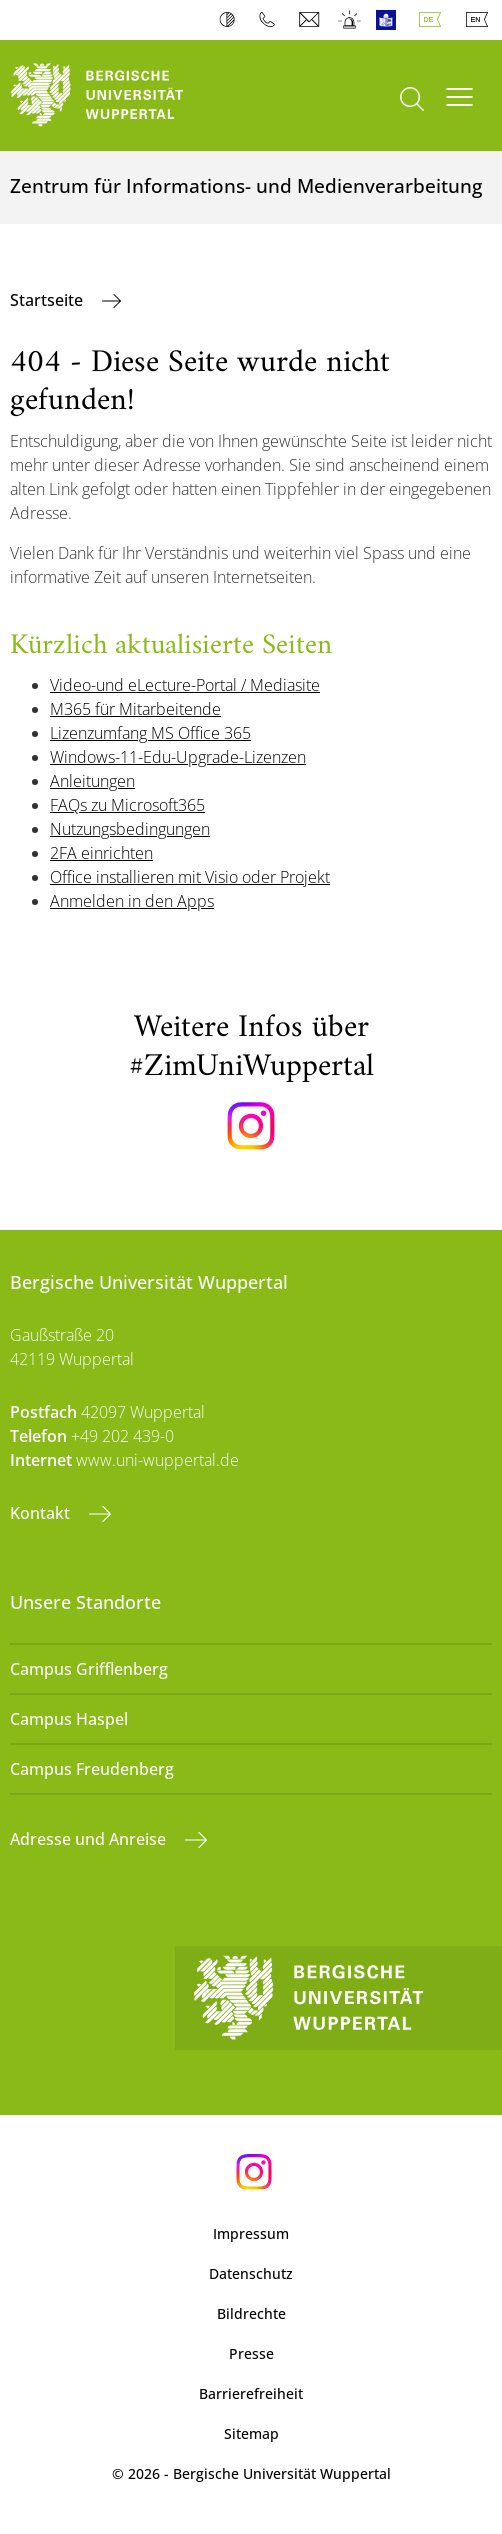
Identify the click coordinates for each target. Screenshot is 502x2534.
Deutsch (434, 20)
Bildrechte (251, 2313)
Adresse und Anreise (90, 1839)
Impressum (251, 2233)
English (481, 20)
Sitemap (251, 2433)
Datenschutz (251, 2273)
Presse (251, 2353)
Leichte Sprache (390, 20)
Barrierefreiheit (251, 2393)
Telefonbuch (271, 20)
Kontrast (231, 20)
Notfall (350, 20)
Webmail (311, 20)
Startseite (48, 300)
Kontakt (42, 1513)
